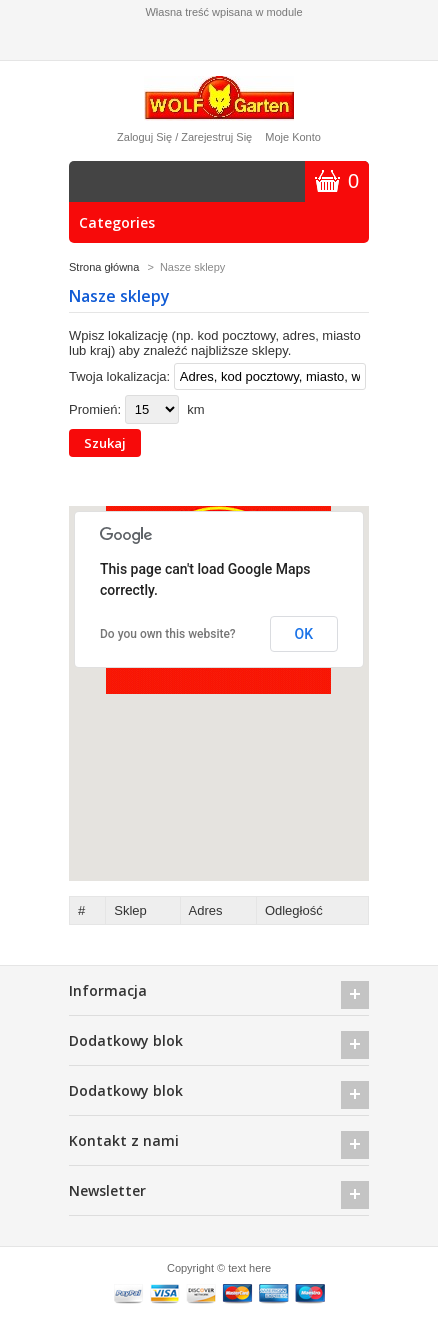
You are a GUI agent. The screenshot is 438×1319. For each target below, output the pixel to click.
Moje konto (293, 137)
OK (304, 634)
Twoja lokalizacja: (119, 376)
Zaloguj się (144, 137)
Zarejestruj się (216, 137)
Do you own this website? (168, 634)
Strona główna (104, 267)
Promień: (95, 409)
